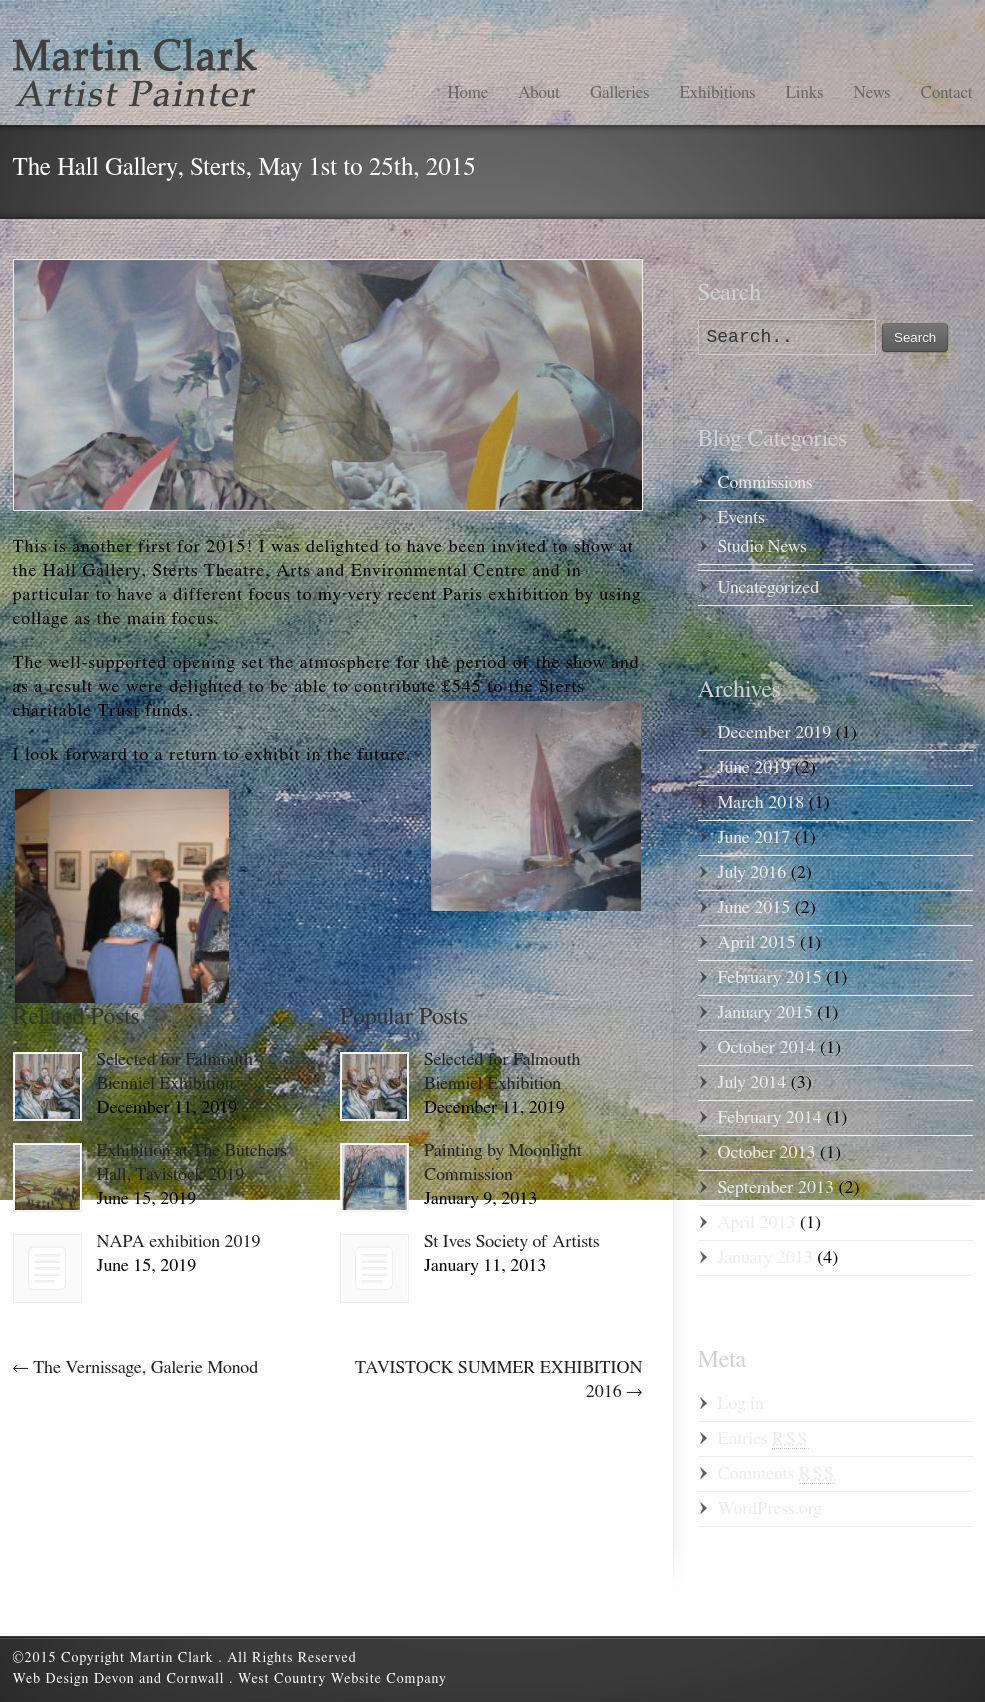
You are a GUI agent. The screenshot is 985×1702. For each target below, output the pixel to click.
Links (804, 92)
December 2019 (775, 733)
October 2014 (767, 1048)
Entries (763, 1439)
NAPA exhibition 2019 (179, 1242)
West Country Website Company (342, 1679)
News (871, 92)
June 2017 (754, 838)
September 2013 (776, 1188)
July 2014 (752, 1083)
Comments (777, 1474)
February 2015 (770, 978)
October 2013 (767, 1153)
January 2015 (765, 1013)
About (539, 92)
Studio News (762, 547)
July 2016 (752, 873)
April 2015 (757, 943)
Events (741, 518)
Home (467, 92)
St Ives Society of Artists (511, 1242)
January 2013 (765, 1258)
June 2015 (754, 908)
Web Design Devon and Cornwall (121, 1679)
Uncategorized (769, 588)
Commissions (765, 483)
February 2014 (770, 1118)
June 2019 (754, 768)
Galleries (619, 92)
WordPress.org (770, 1509)
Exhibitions (717, 92)
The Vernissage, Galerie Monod (136, 1368)
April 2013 (757, 1223)
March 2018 (761, 803)
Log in (741, 1404)
